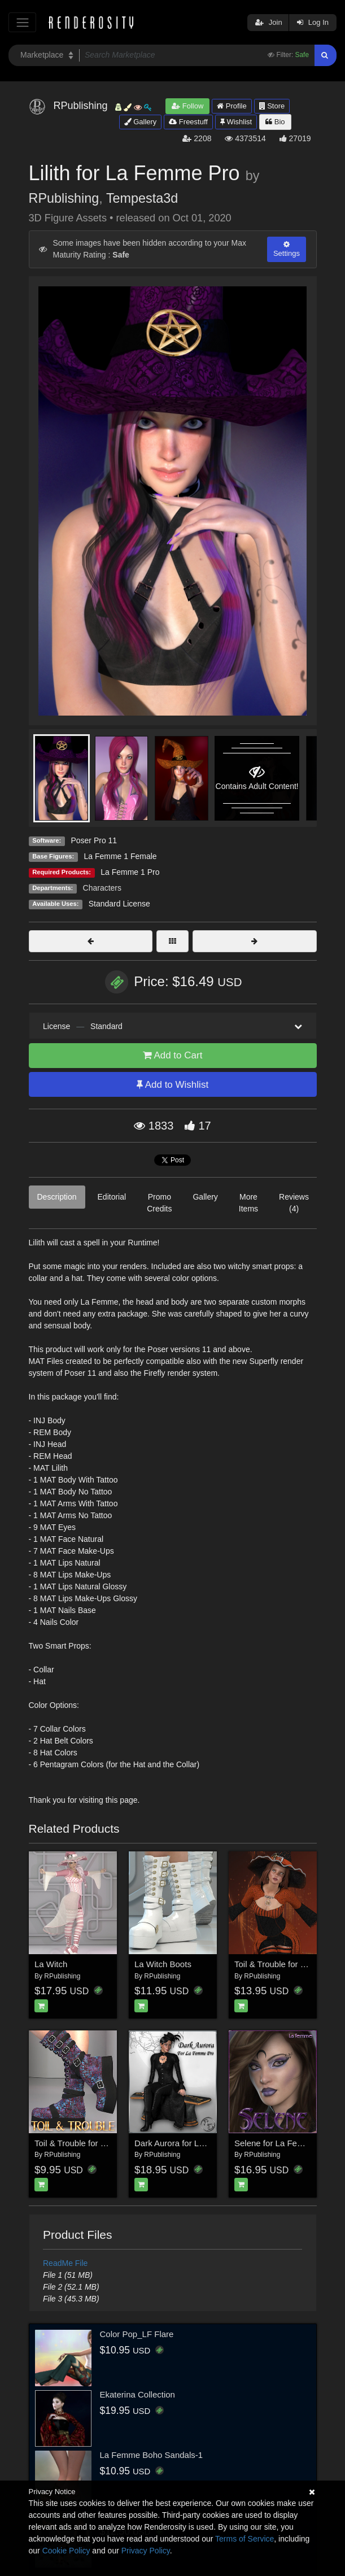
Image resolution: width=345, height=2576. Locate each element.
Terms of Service (244, 2538)
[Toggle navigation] (22, 22)
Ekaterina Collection (137, 2394)
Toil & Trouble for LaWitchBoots (93, 2143)
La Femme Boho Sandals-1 (151, 2455)
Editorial (112, 1196)
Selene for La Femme (275, 2143)
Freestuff (188, 121)
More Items (248, 1202)
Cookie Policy (66, 2550)
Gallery (140, 121)
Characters (102, 887)
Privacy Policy (145, 2550)
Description (57, 1196)
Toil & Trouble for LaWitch (282, 1964)
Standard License (119, 903)
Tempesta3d (142, 198)
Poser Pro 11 (94, 840)
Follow (187, 106)
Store (272, 106)
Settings (286, 249)
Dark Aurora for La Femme (184, 2143)
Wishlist (236, 121)
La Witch (50, 1964)
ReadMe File (65, 2263)
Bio (275, 121)
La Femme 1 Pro (130, 872)
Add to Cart (173, 1055)
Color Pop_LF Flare (137, 2334)
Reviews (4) (294, 1202)
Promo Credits (159, 1202)
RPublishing (64, 198)
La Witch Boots (162, 1964)
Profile (231, 106)
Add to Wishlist (172, 1084)
